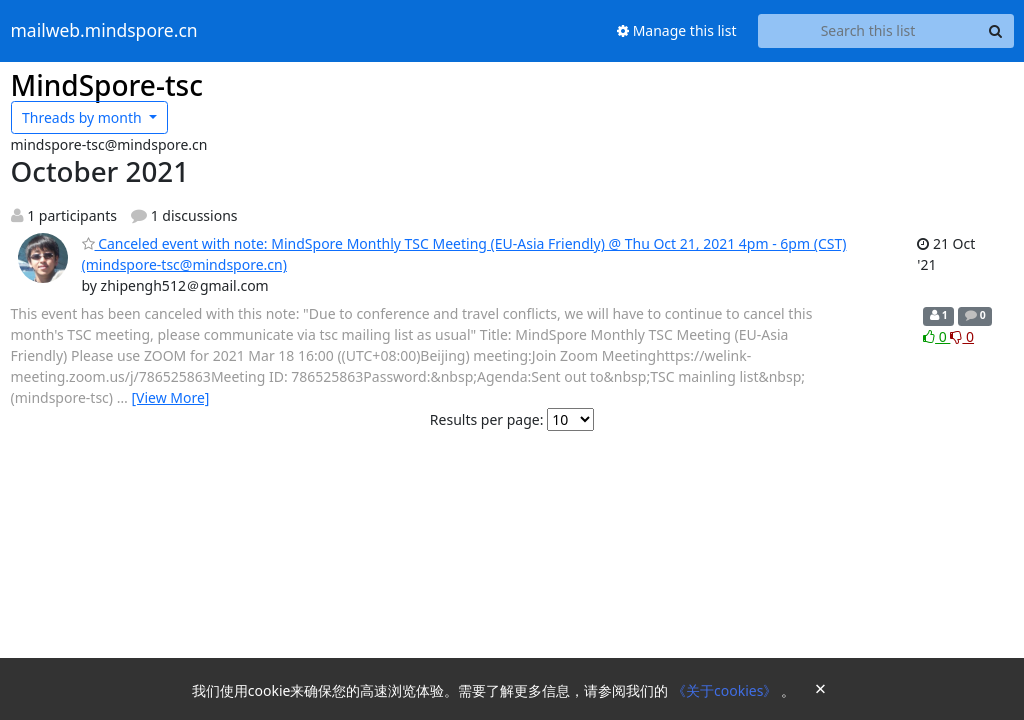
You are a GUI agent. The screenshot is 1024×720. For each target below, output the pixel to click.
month (83, 117)
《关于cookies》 (726, 690)
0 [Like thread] (936, 336)
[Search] (996, 31)
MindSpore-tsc (107, 85)
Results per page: (487, 419)
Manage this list (677, 30)
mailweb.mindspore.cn (104, 31)
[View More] (170, 397)
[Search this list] (868, 31)
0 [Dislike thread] (962, 336)
